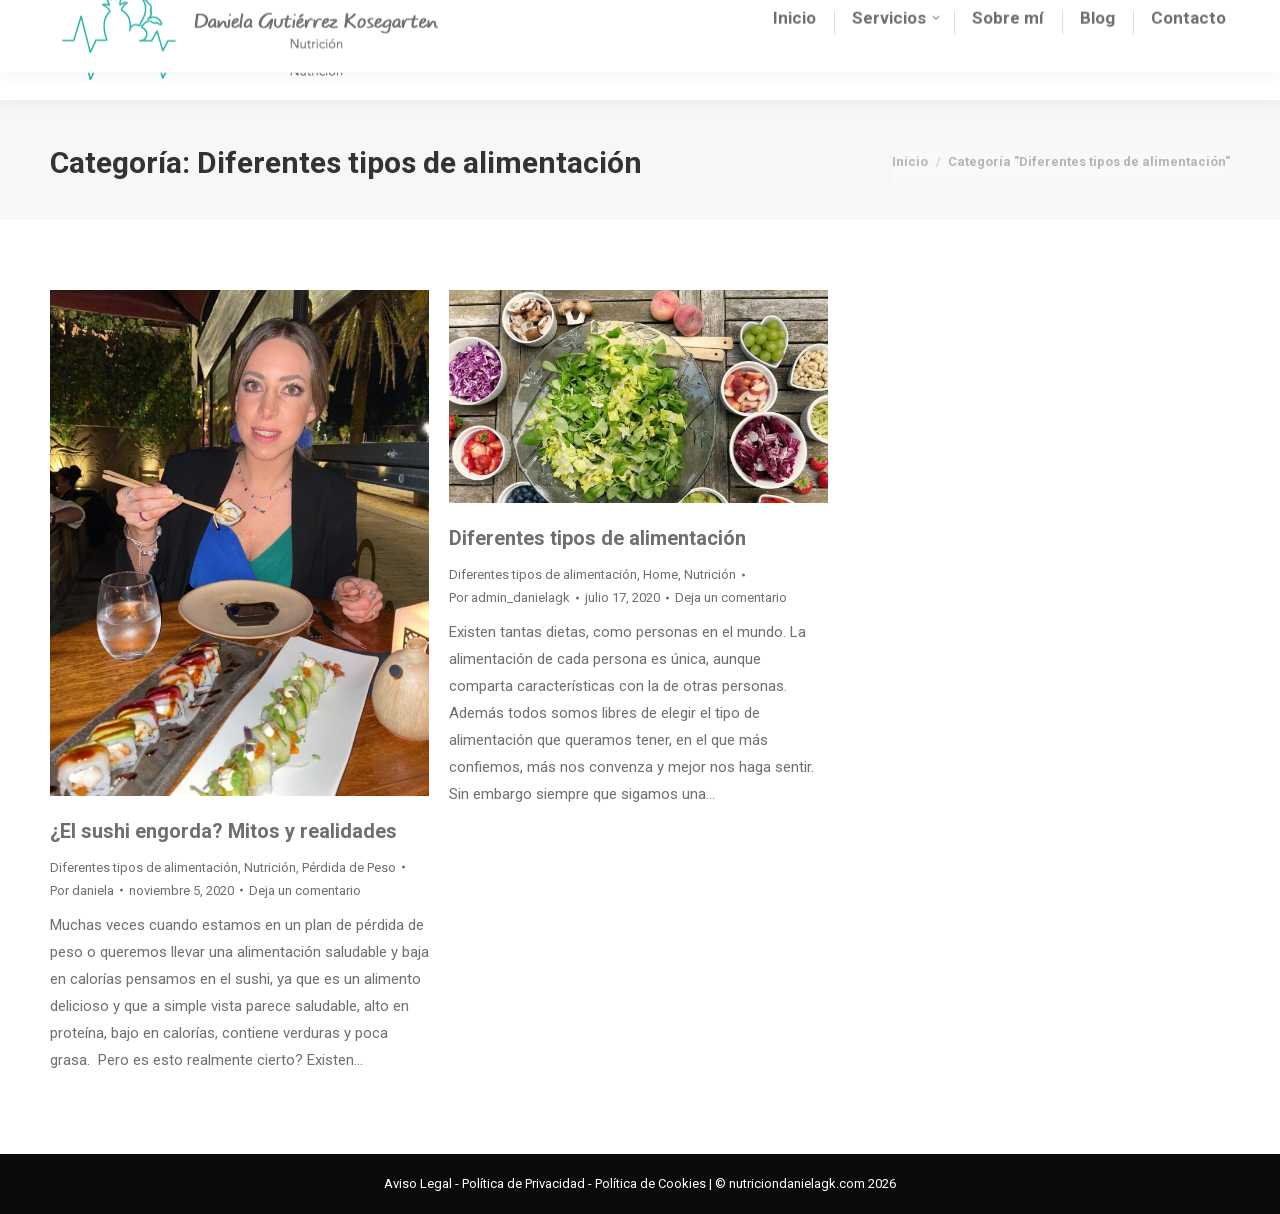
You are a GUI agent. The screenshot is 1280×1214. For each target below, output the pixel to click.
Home (660, 574)
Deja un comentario (305, 890)
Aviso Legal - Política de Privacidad (484, 1183)
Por (82, 890)
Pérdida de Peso (349, 867)
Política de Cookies (650, 1183)
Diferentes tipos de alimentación (144, 867)
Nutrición (270, 867)
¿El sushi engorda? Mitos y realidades (223, 831)
